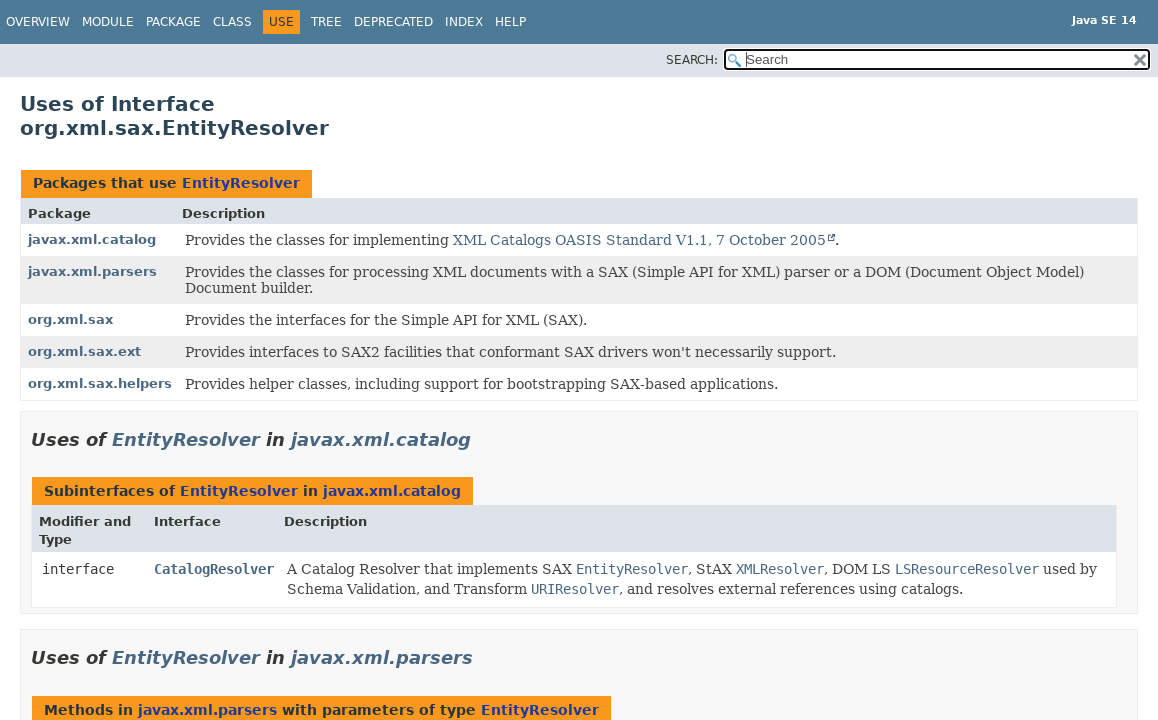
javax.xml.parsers (92, 271)
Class (232, 22)
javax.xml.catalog (92, 239)
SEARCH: (692, 60)
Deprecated (393, 22)
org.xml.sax (70, 319)
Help (510, 22)
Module (108, 22)
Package (173, 22)
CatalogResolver (214, 569)
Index (464, 22)
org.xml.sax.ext (84, 351)
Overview (38, 22)
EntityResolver (241, 183)
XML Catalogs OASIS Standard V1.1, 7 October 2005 (639, 240)
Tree (326, 22)
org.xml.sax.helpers (100, 383)
